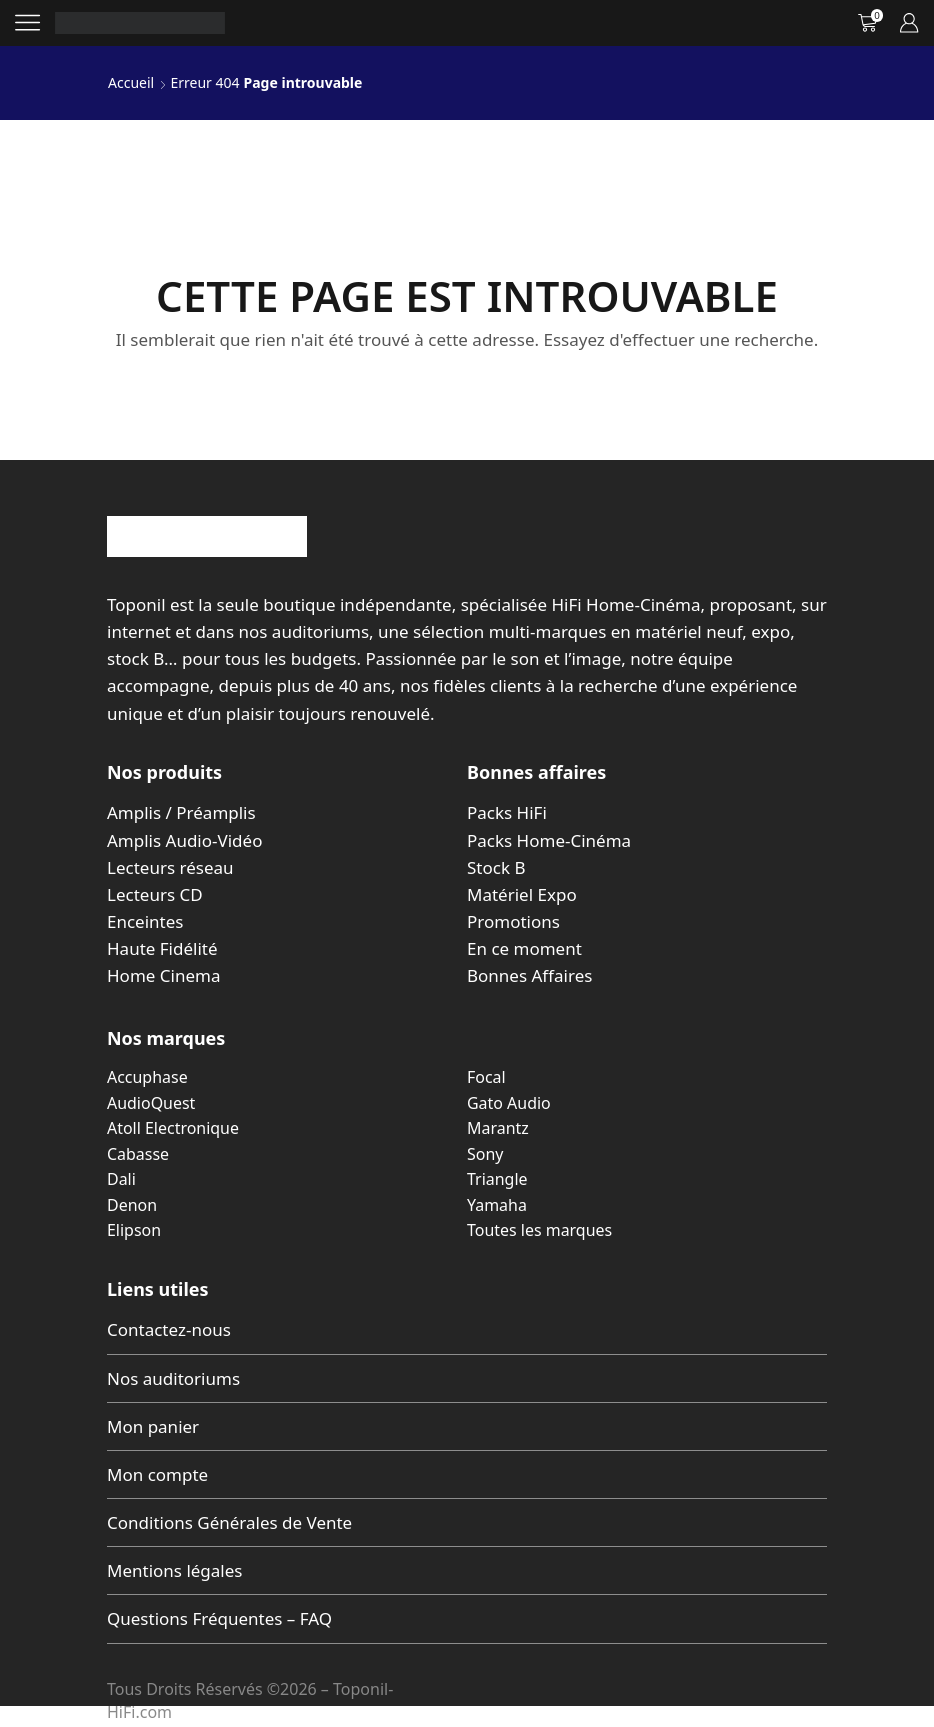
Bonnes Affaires (529, 975)
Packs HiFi (507, 812)
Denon (132, 1205)
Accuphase (147, 1077)
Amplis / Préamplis (181, 812)
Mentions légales (174, 1570)
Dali (121, 1179)
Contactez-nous (169, 1329)
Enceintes (145, 921)
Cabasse (138, 1154)
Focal (486, 1077)
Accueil (131, 82)
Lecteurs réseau (170, 867)
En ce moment (524, 948)
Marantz (498, 1128)
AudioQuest (151, 1103)
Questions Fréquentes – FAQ (219, 1618)
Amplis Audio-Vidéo (184, 840)
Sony (485, 1154)
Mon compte (157, 1474)
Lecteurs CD (155, 894)
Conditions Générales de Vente (229, 1522)
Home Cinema (163, 975)
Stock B (496, 867)
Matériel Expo (522, 894)
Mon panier (153, 1426)
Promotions (513, 921)
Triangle (497, 1179)
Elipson (134, 1230)
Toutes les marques (539, 1230)
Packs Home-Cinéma (549, 840)
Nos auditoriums (173, 1378)
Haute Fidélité (162, 948)
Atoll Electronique (173, 1128)
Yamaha (497, 1205)
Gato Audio (509, 1103)
